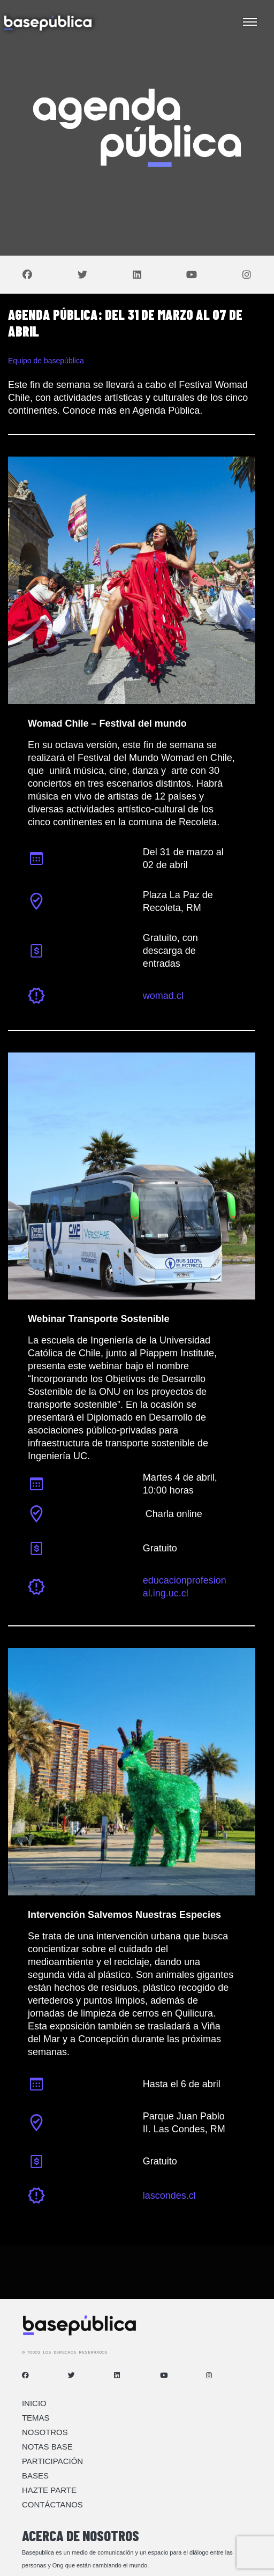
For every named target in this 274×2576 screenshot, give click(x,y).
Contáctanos (52, 2504)
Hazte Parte (49, 2490)
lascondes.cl (169, 2195)
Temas (36, 2418)
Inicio (34, 2403)
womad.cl (163, 995)
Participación (52, 2461)
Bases (35, 2475)
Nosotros (45, 2432)
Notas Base (47, 2447)
